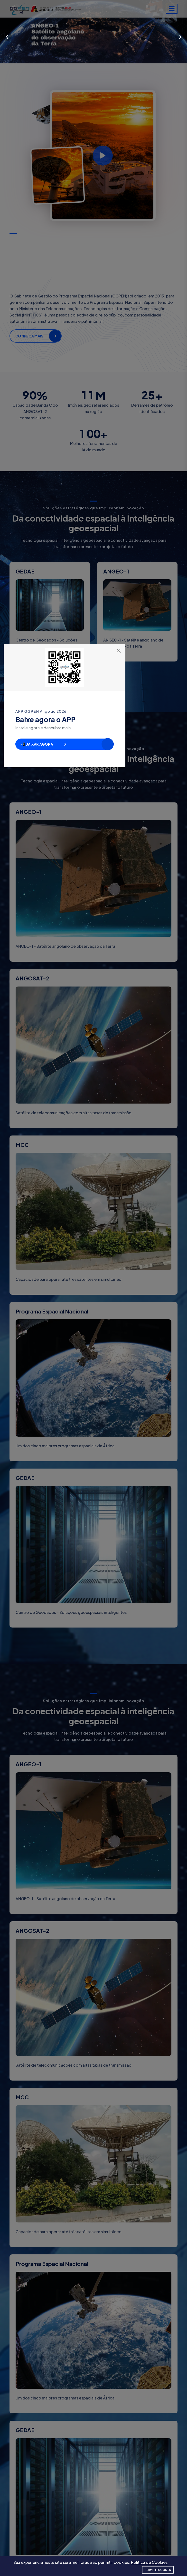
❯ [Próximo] (180, 36)
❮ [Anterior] (7, 36)
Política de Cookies (149, 2562)
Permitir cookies (158, 2569)
